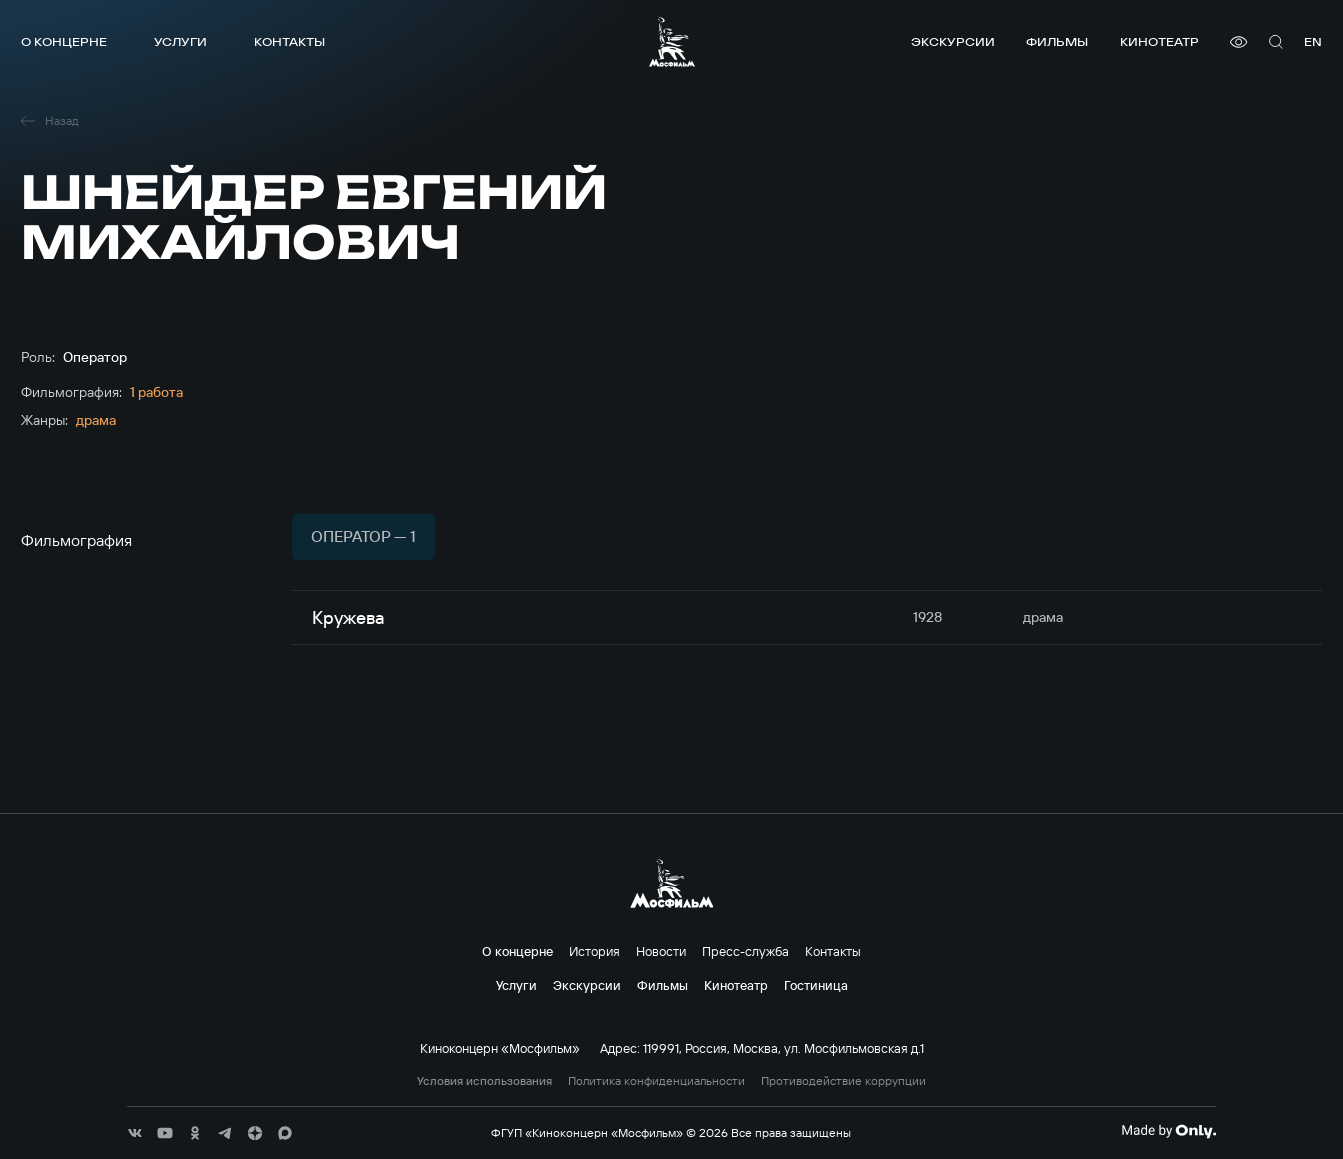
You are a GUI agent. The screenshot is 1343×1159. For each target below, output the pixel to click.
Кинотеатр (1159, 41)
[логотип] (672, 41)
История (594, 951)
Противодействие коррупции (843, 1081)
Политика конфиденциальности (656, 1081)
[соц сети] (135, 1133)
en (1313, 41)
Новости (661, 951)
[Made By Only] (1168, 1131)
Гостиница (816, 985)
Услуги (180, 41)
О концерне (64, 41)
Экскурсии (953, 41)
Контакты (289, 41)
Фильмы (1057, 41)
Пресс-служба (745, 951)
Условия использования (484, 1081)
